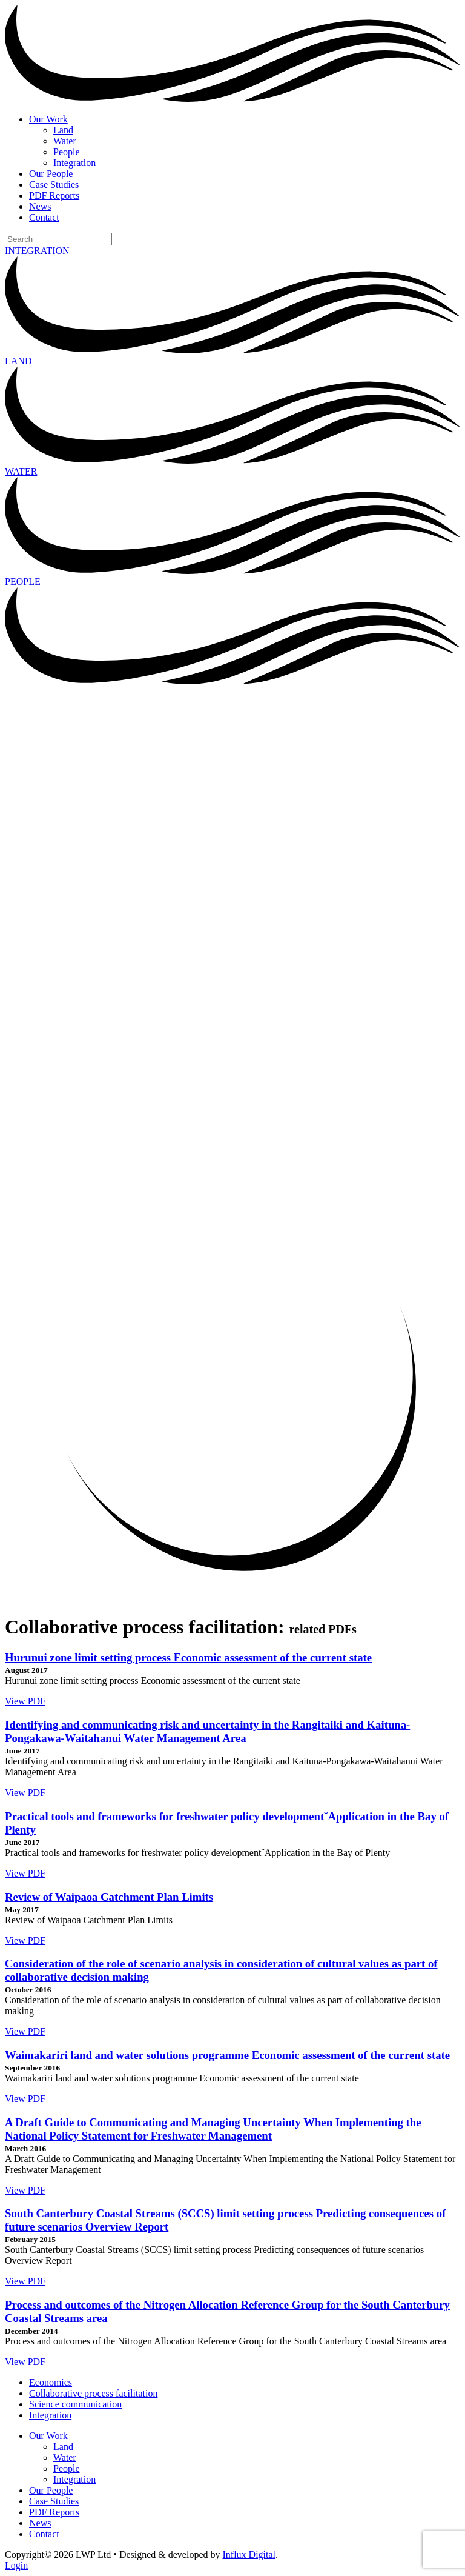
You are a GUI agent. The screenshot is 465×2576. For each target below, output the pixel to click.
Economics (50, 2382)
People (66, 152)
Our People (51, 174)
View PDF (25, 1701)
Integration (74, 163)
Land (63, 130)
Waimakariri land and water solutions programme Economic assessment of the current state (227, 2055)
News (40, 206)
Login (16, 2565)
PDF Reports (54, 195)
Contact (44, 217)
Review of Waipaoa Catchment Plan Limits (109, 1896)
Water (64, 141)
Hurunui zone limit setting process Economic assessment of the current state (188, 1657)
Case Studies (54, 184)
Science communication (75, 2404)
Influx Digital (249, 2554)
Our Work (48, 119)
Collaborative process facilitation (93, 2393)
